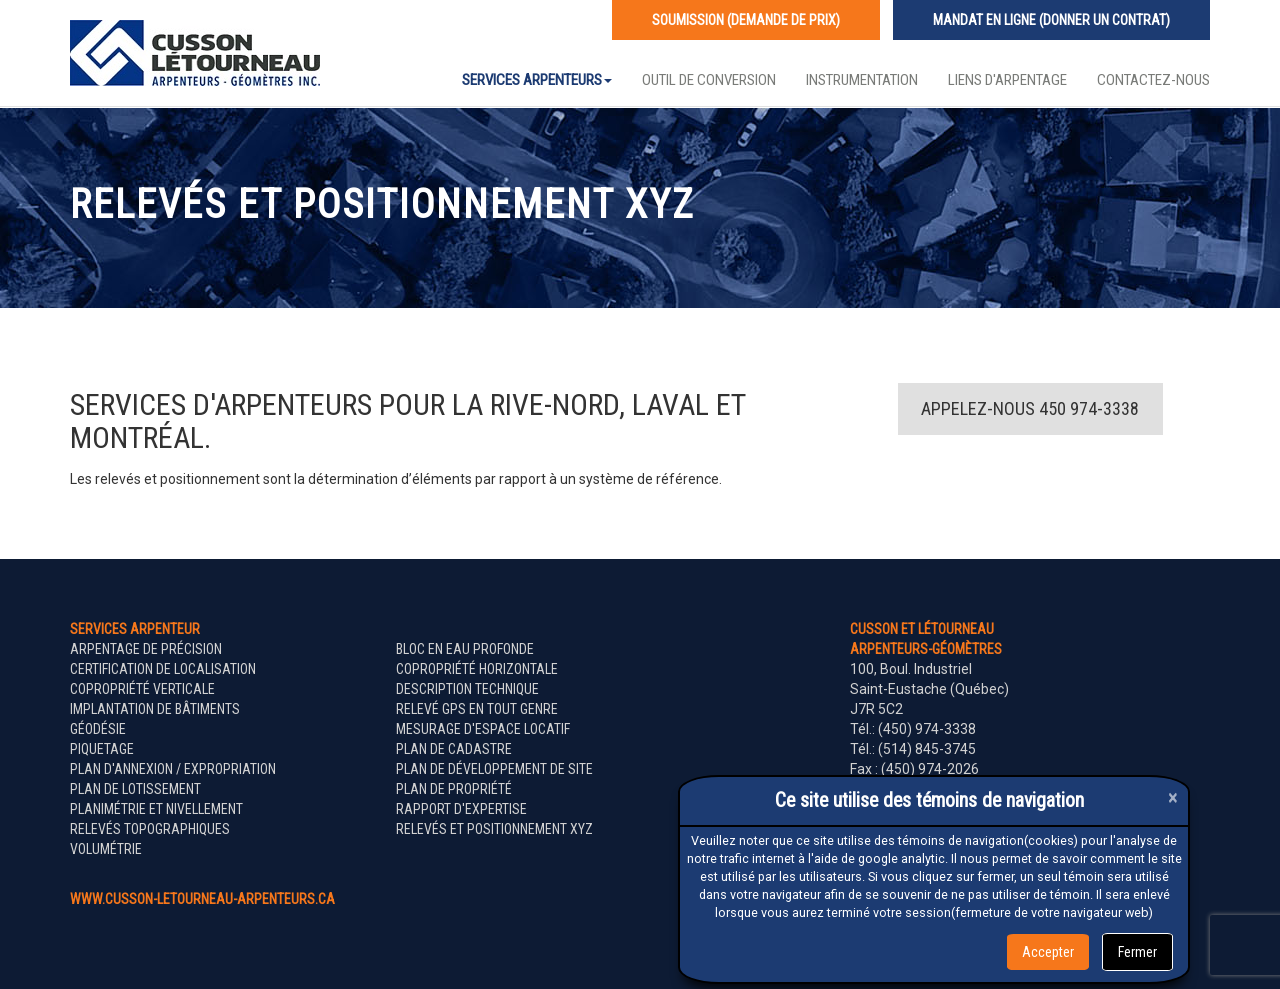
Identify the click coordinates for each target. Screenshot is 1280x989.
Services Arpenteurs (537, 80)
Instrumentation (862, 80)
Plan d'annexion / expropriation (173, 769)
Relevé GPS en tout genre (477, 709)
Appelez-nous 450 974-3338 (1030, 408)
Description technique (467, 689)
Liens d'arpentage (1007, 80)
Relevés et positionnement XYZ (494, 829)
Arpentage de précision (146, 649)
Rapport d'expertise (461, 809)
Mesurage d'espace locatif (483, 729)
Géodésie (98, 729)
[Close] (1173, 797)
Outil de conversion (709, 80)
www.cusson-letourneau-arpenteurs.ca (202, 899)
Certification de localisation (163, 669)
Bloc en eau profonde (465, 649)
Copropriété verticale (142, 689)
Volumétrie (106, 849)
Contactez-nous (1153, 80)
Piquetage (102, 749)
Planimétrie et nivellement (156, 809)
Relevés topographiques (150, 829)
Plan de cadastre (454, 749)
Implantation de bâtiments (155, 709)
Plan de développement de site (494, 769)
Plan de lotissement (135, 789)
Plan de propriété (454, 789)
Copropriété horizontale (477, 669)
